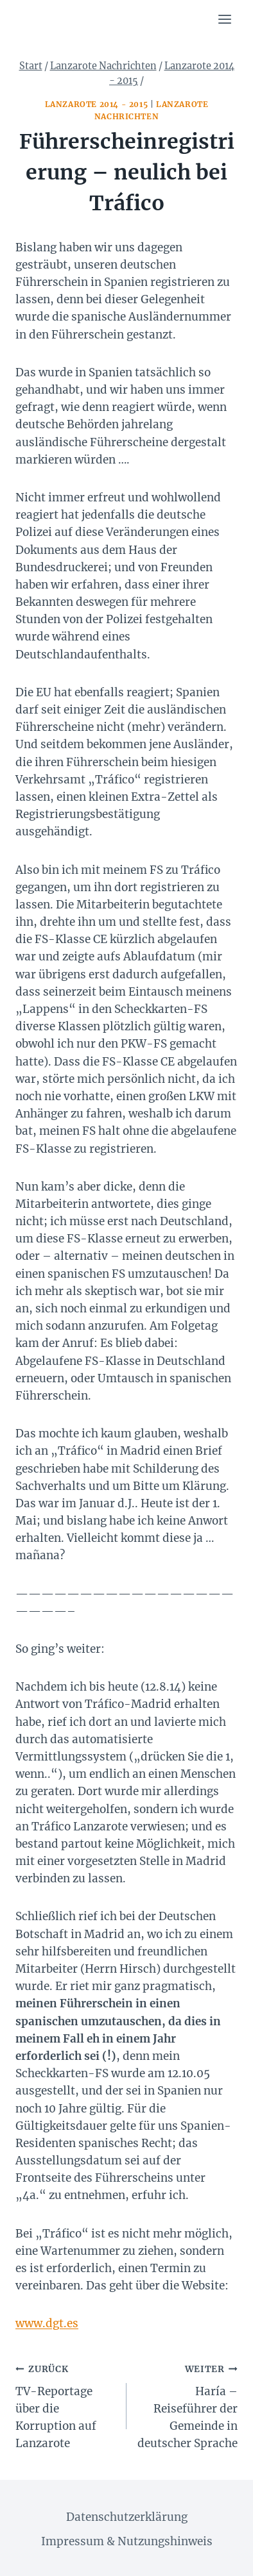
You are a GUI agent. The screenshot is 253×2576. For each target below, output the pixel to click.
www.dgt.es (46, 2323)
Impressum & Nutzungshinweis (127, 2541)
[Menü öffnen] (224, 19)
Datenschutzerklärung (127, 2517)
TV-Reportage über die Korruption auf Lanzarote (65, 2405)
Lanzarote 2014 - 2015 (96, 104)
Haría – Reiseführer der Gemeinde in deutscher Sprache (187, 2405)
